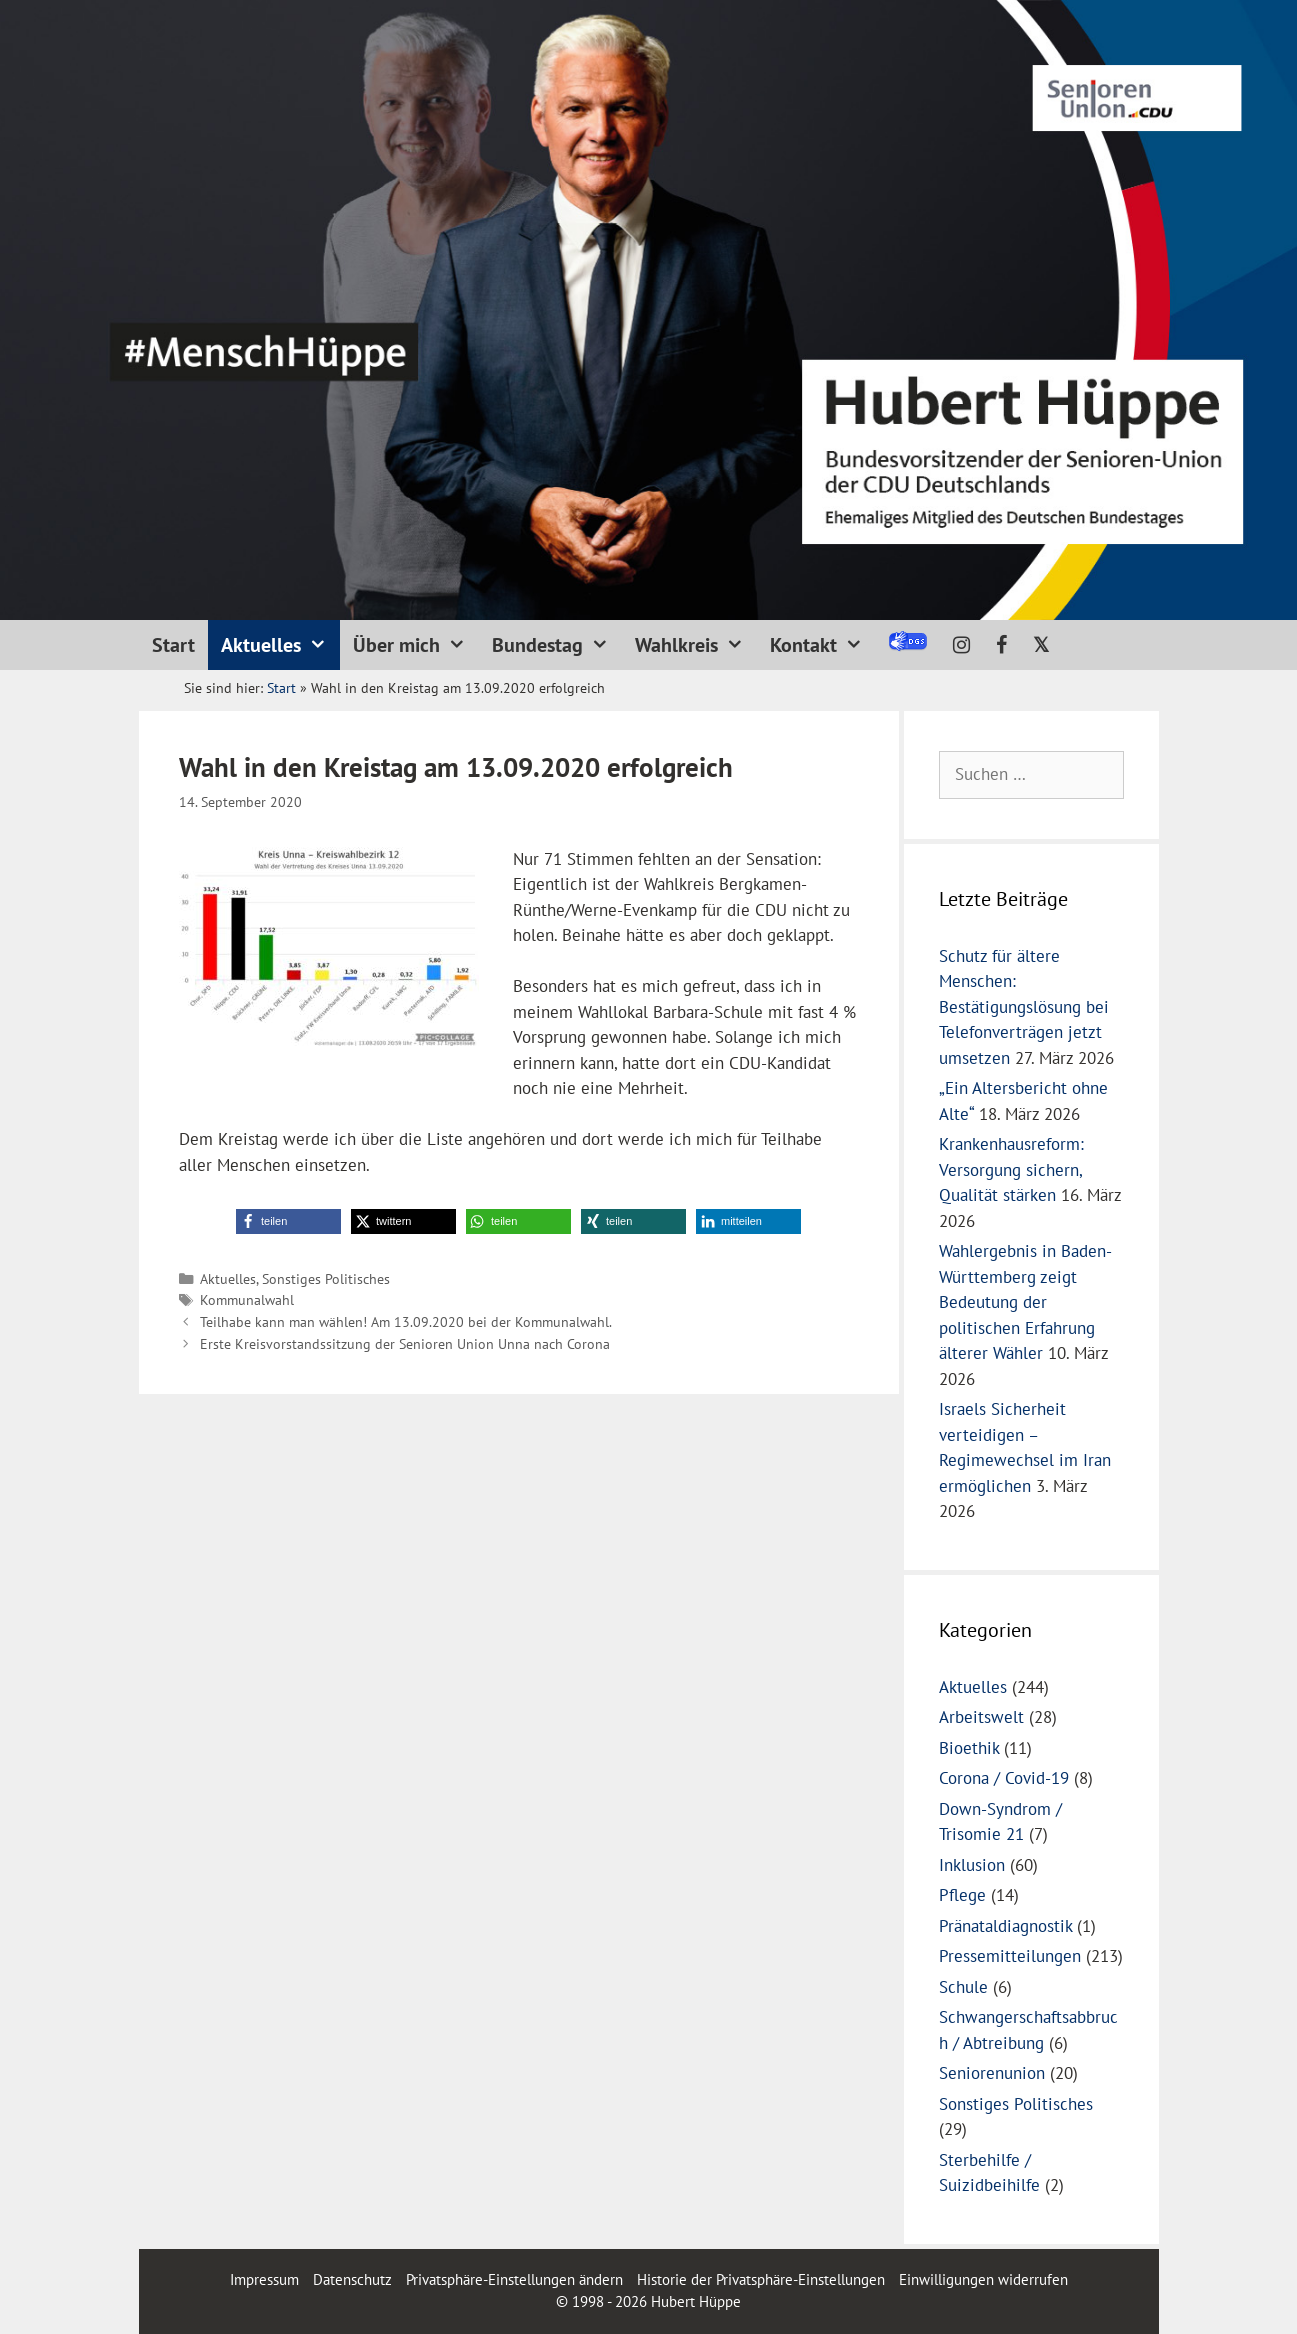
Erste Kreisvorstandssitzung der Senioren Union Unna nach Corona (405, 1343)
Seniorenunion (992, 2073)
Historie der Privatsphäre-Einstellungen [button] (761, 2279)
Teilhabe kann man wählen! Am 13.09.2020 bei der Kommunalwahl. (406, 1321)
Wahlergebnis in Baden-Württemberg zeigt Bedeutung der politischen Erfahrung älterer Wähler (1025, 1302)
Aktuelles (280, 645)
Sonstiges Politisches (326, 1278)
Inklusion (972, 1865)
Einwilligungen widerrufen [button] (983, 2279)
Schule (963, 1987)
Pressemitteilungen (1010, 1956)
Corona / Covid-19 (1004, 1778)
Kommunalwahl (247, 1299)
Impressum (266, 2279)
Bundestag (557, 645)
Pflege (962, 1895)
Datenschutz (352, 2279)
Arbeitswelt (981, 1717)
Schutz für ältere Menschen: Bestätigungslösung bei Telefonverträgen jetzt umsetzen (1024, 1007)
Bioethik (969, 1748)
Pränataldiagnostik (1005, 1926)
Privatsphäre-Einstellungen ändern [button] (514, 2279)
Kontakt (823, 645)
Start (173, 645)
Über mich (416, 645)
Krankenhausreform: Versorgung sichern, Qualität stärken (1011, 1169)
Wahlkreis (696, 645)
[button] (288, 1221)
